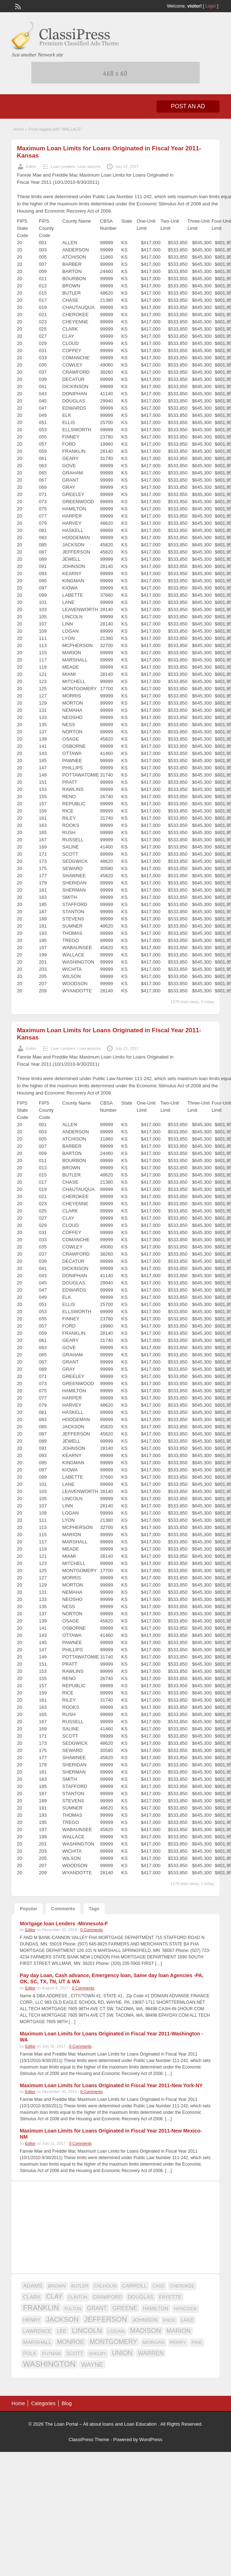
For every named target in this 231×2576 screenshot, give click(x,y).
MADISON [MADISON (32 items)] (145, 2330)
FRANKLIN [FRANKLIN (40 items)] (41, 2308)
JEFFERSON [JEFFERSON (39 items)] (105, 2319)
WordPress (150, 2439)
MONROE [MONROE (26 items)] (70, 2342)
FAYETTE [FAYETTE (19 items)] (170, 2297)
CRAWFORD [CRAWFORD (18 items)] (107, 2297)
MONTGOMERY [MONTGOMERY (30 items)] (113, 2341)
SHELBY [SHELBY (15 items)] (98, 2353)
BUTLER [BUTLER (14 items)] (79, 2286)
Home (18, 129)
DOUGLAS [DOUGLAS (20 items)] (141, 2297)
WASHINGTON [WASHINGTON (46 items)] (49, 2364)
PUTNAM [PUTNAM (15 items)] (51, 2353)
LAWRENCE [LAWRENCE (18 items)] (37, 2331)
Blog (67, 2403)
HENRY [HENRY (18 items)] (31, 2320)
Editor (31, 166)
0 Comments (91, 1930)
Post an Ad (188, 106)
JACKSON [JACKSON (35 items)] (62, 2319)
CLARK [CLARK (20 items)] (32, 2297)
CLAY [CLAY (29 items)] (54, 2296)
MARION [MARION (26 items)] (179, 2330)
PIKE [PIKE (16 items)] (196, 2342)
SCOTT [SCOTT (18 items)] (74, 2353)
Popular (28, 1908)
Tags (94, 1908)
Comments (63, 1908)
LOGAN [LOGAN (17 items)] (116, 2331)
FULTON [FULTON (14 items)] (72, 2308)
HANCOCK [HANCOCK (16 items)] (185, 2308)
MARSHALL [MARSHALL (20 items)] (37, 2342)
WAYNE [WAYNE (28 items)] (92, 2364)
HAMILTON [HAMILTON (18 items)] (155, 2308)
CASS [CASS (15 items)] (159, 2286)
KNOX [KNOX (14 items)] (169, 2320)
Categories (43, 2403)
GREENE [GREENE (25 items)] (124, 2308)
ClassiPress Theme (89, 2439)
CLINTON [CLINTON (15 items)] (77, 2297)
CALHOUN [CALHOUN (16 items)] (105, 2286)
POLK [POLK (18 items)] (29, 2353)
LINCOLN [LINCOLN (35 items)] (87, 2330)
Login (210, 6)
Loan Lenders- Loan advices (76, 166)
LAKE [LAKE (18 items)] (187, 2320)
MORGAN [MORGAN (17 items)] (153, 2342)
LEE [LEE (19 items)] (62, 2331)
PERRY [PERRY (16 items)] (178, 2342)
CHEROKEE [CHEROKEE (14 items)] (182, 2286)
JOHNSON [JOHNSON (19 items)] (145, 2320)
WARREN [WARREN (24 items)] (150, 2353)
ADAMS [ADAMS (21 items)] (32, 2286)
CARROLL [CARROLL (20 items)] (134, 2286)
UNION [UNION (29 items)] (122, 2353)
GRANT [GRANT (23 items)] (97, 2308)
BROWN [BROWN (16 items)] (57, 2286)
